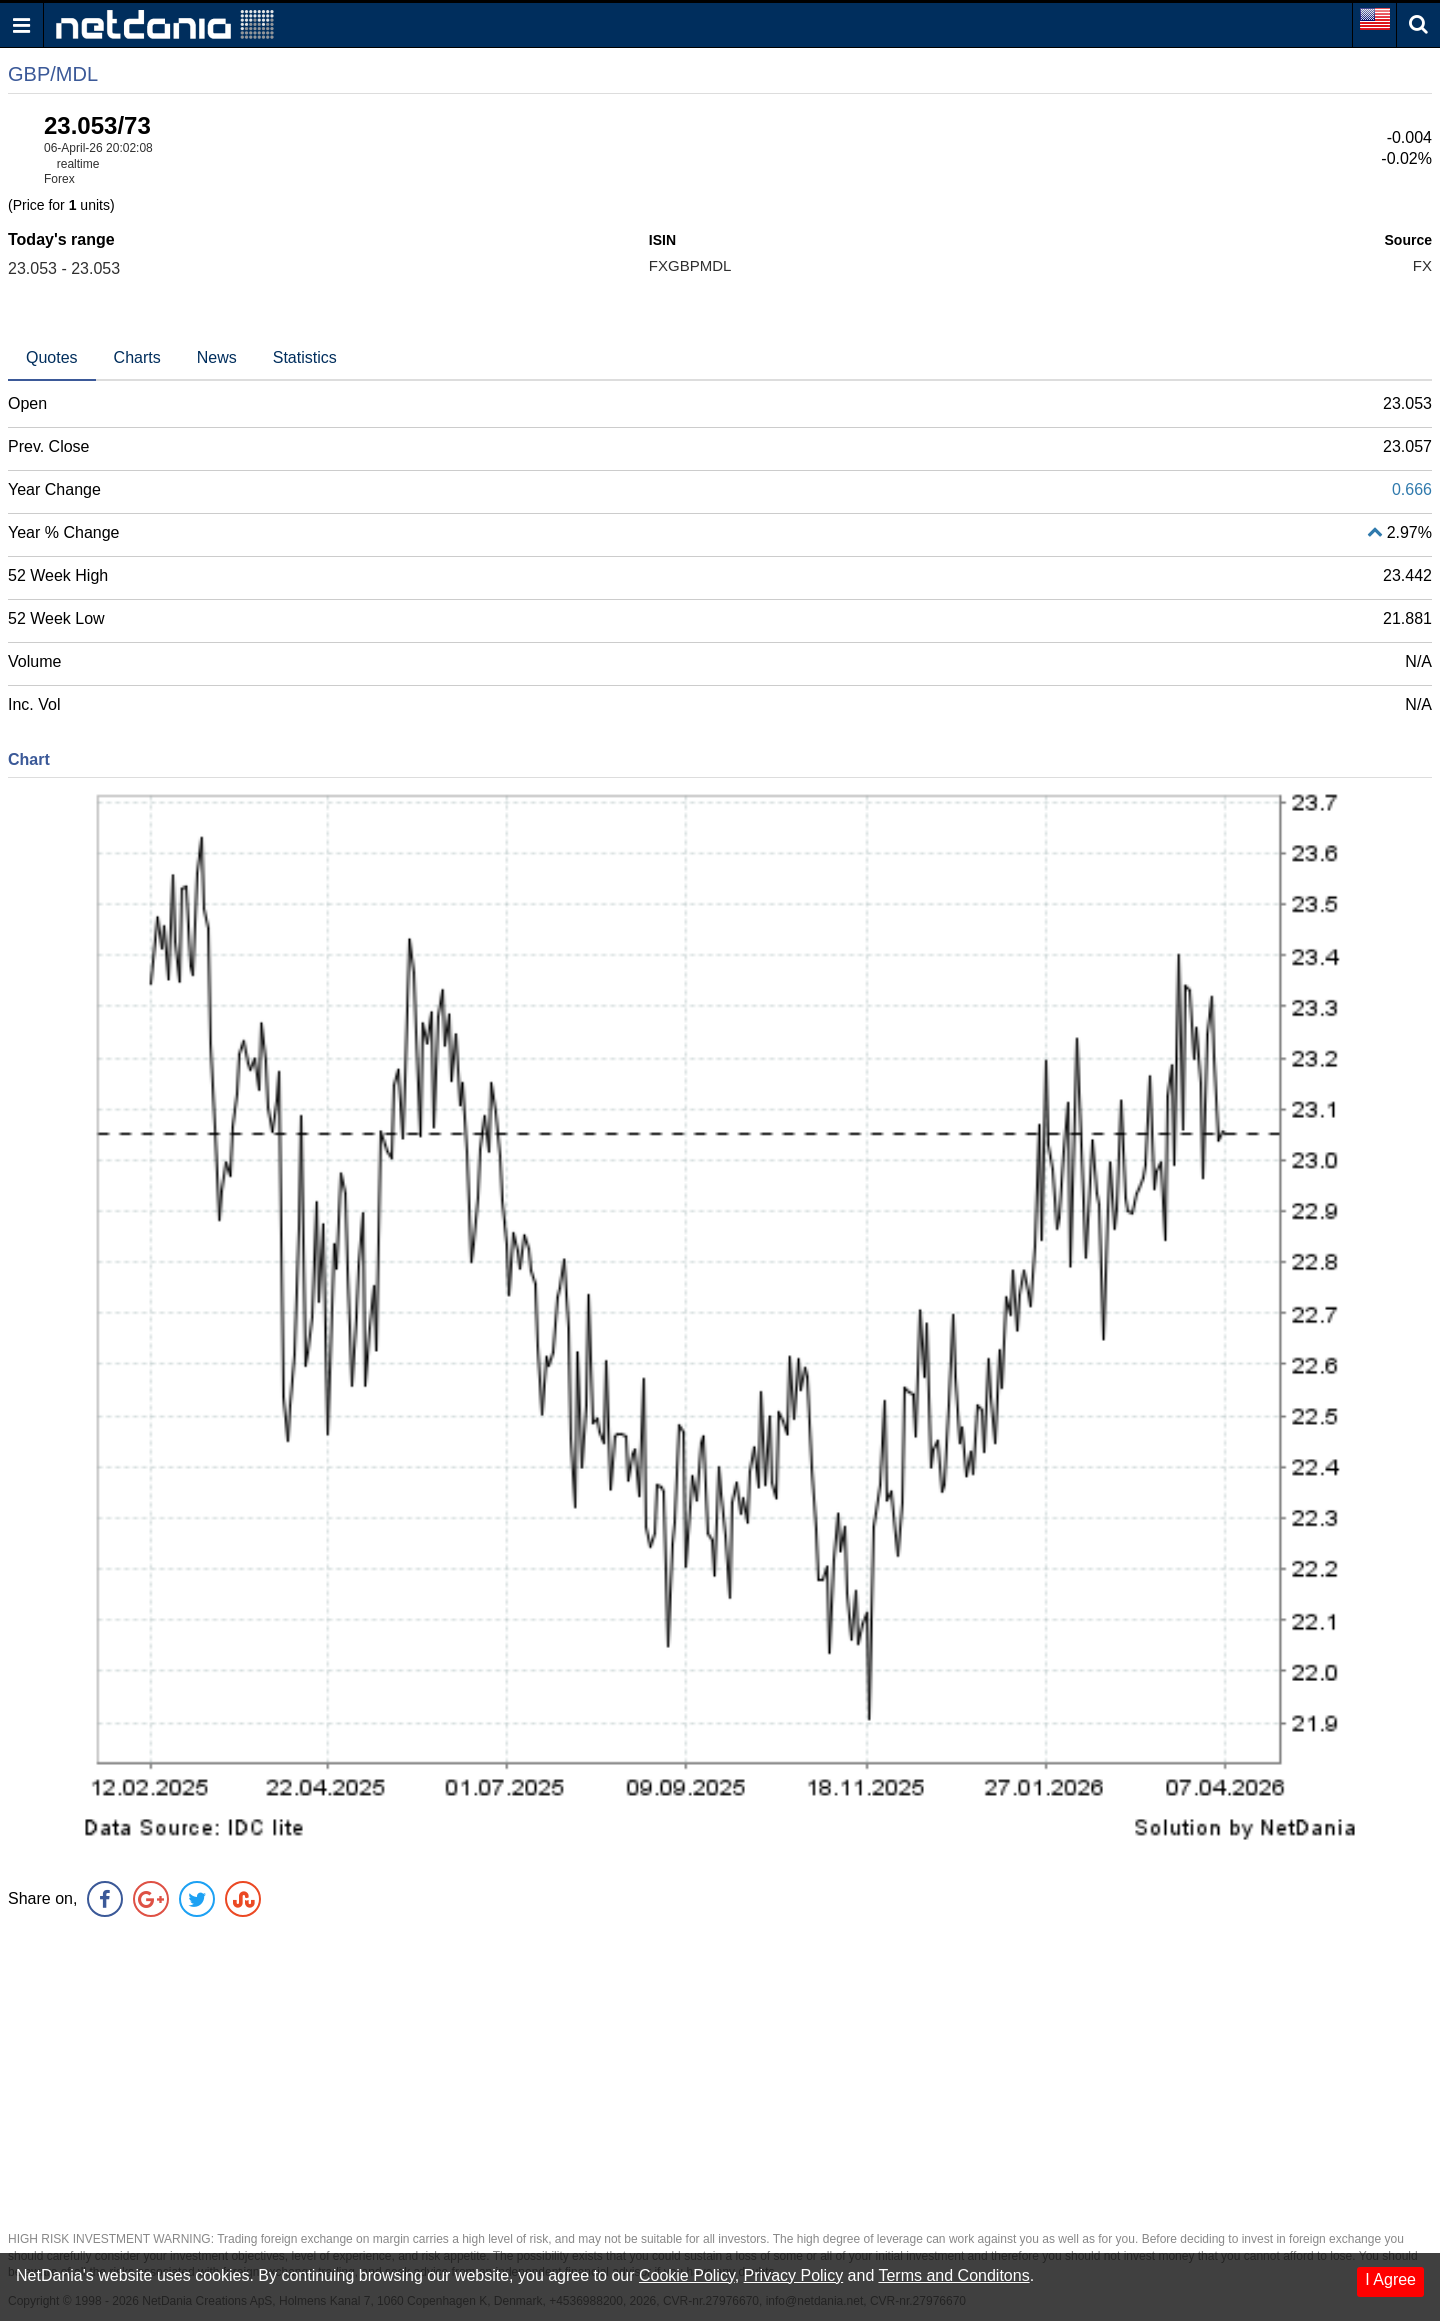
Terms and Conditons (953, 2275)
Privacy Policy (794, 2275)
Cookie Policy (687, 2275)
